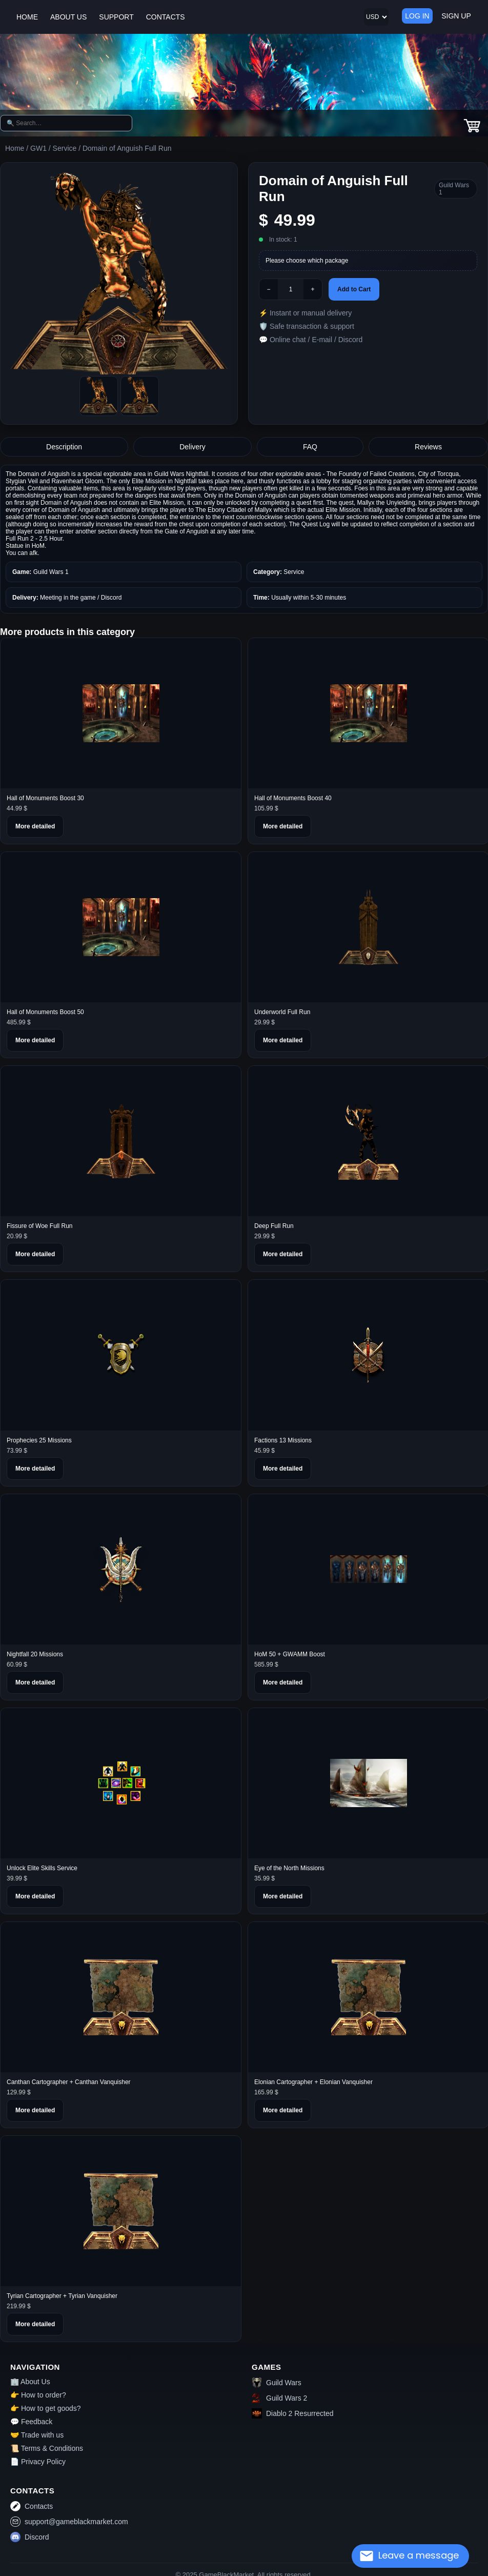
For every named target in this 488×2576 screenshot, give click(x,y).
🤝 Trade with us (37, 2435)
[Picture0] (98, 396)
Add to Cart (354, 289)
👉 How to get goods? (45, 2408)
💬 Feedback (31, 2422)
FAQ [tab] (310, 447)
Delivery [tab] (192, 447)
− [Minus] (268, 289)
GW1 (38, 148)
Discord (29, 2537)
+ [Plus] (312, 289)
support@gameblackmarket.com (69, 2521)
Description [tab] (64, 447)
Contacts (31, 2506)
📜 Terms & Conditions (46, 2448)
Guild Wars (276, 2382)
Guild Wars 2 (279, 2398)
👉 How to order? (38, 2395)
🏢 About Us (30, 2381)
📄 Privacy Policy (38, 2462)
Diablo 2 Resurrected (293, 2413)
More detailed (35, 826)
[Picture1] (139, 396)
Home (14, 148)
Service (65, 148)
